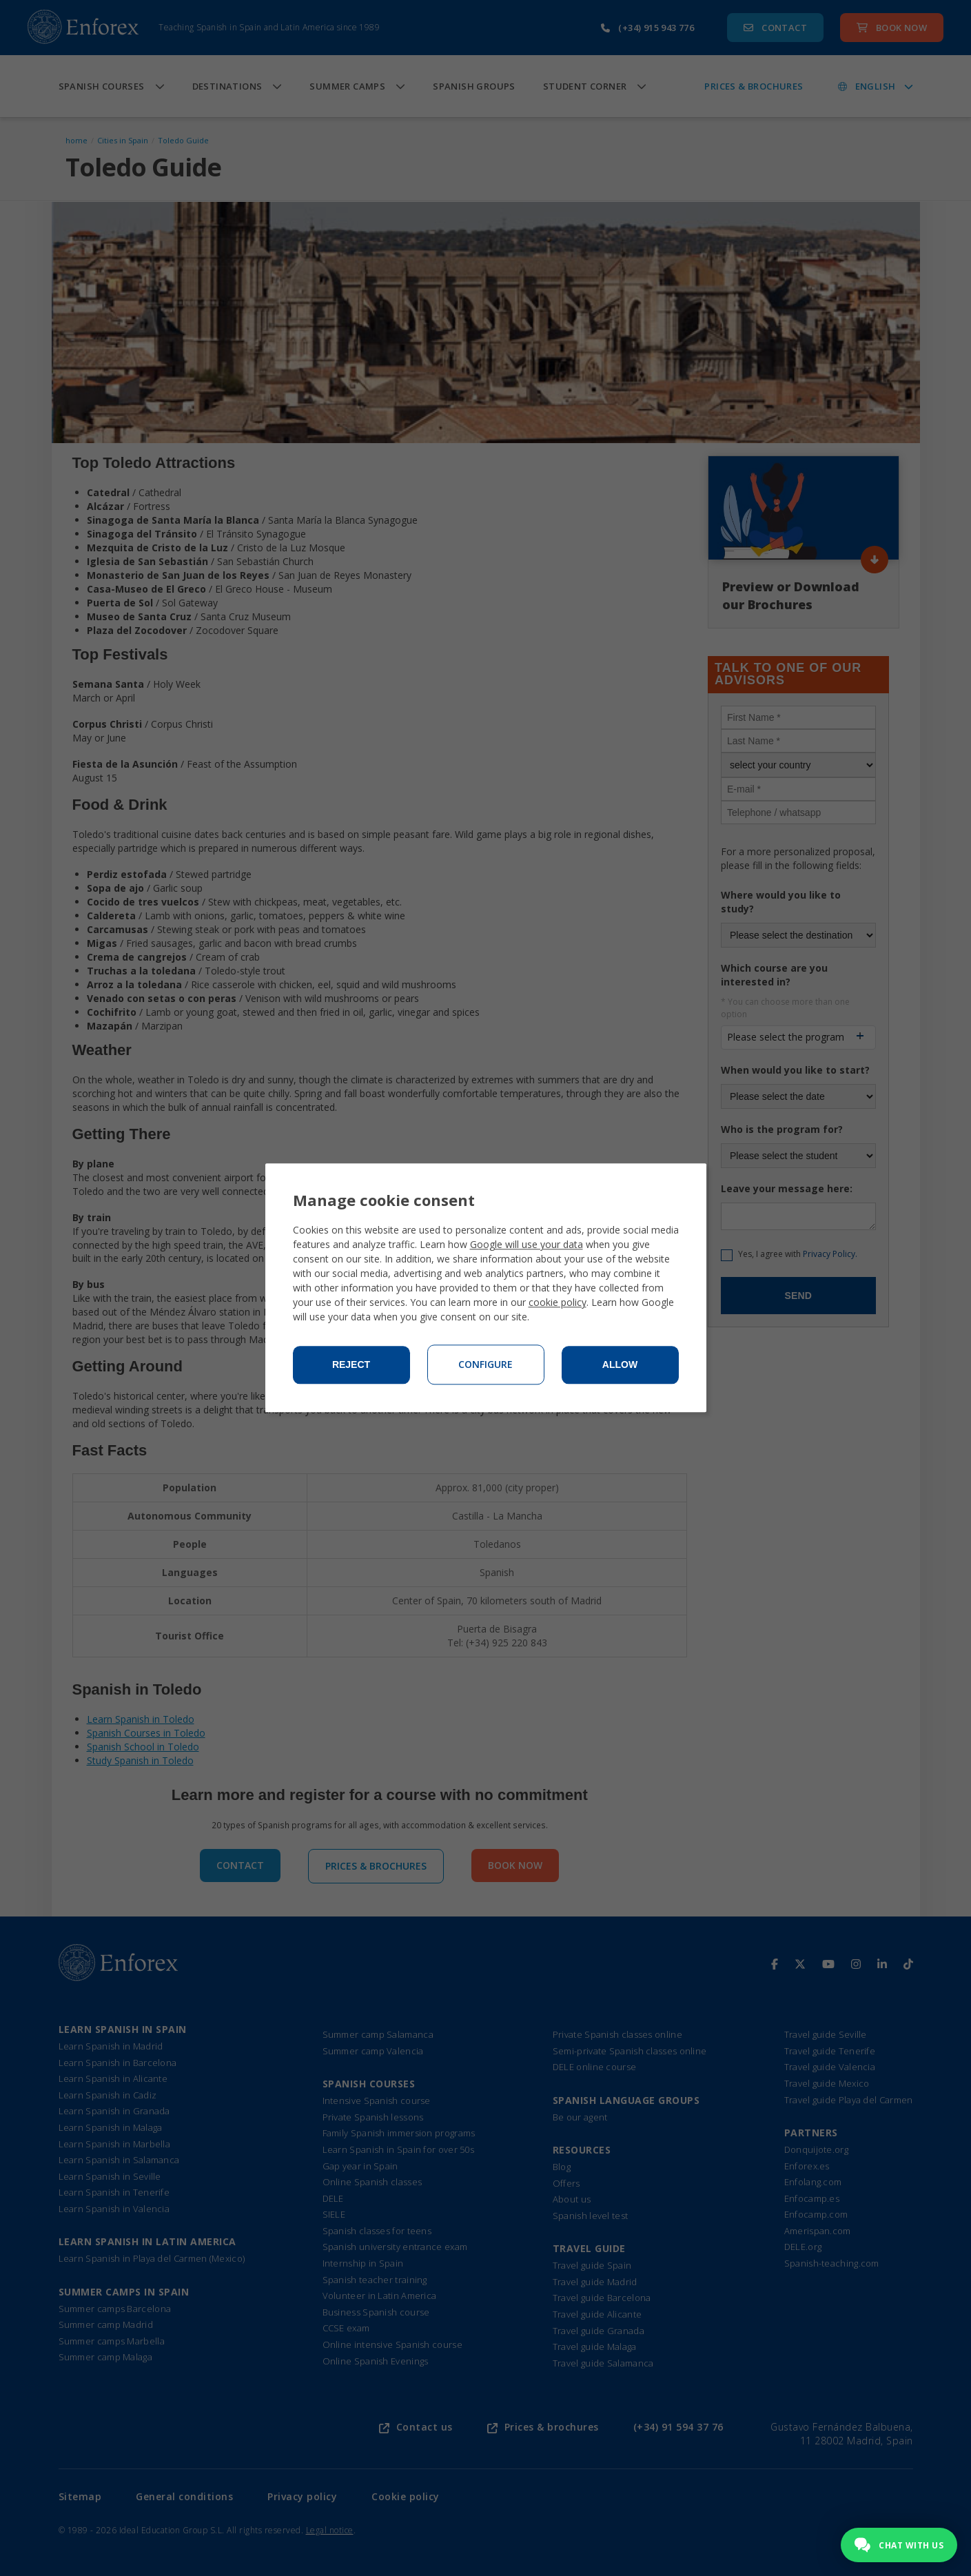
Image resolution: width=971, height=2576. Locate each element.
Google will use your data (526, 1244)
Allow (619, 1365)
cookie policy (557, 1302)
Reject (351, 1365)
